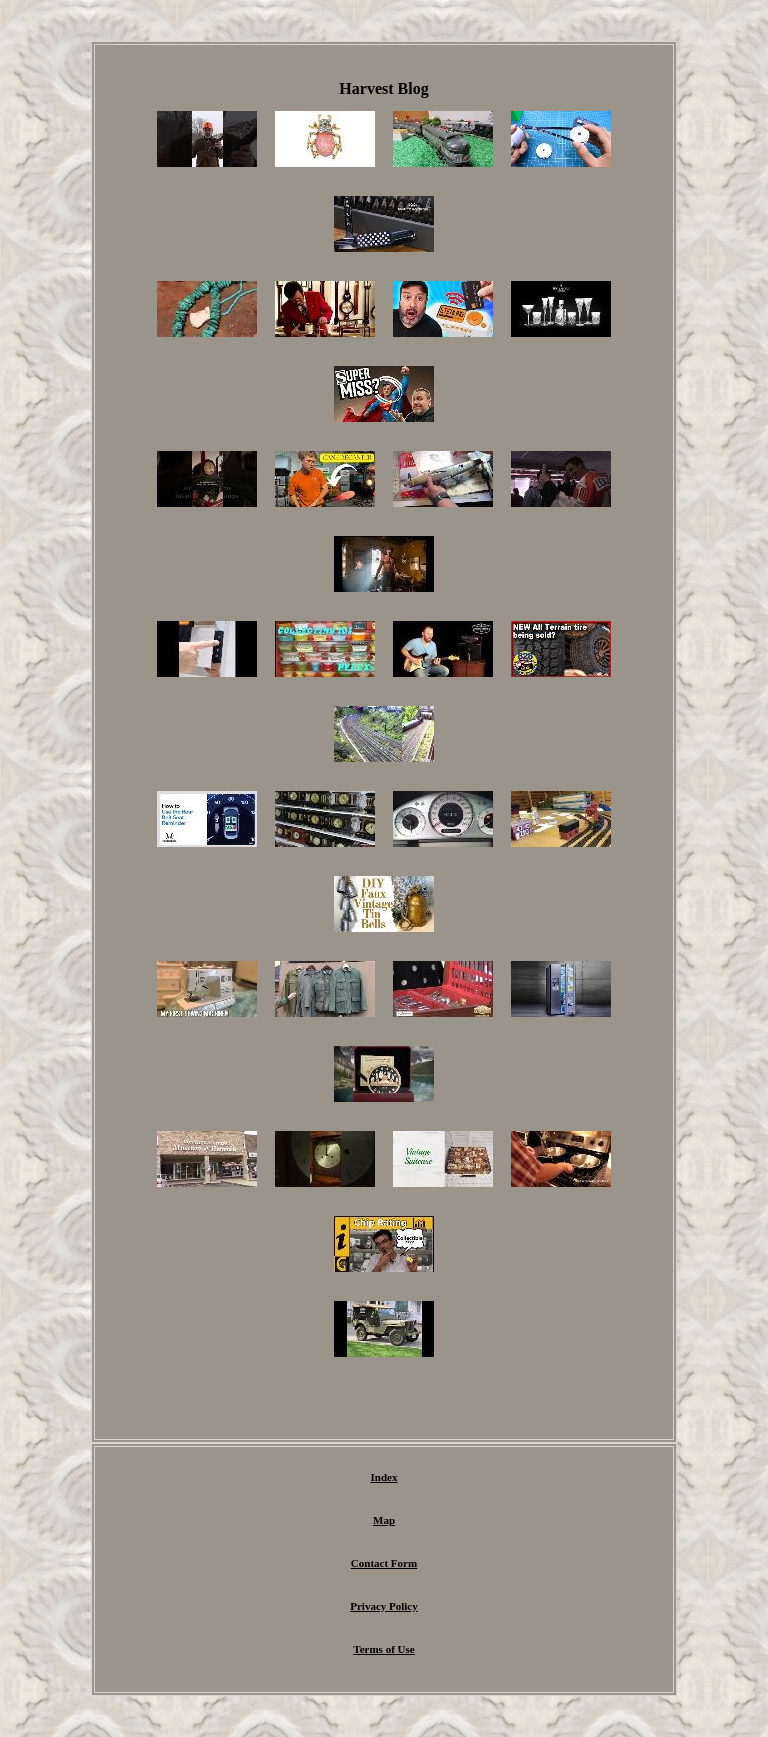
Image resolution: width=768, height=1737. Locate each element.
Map (384, 1520)
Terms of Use (383, 1649)
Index (384, 1477)
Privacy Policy (384, 1606)
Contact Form (384, 1563)
